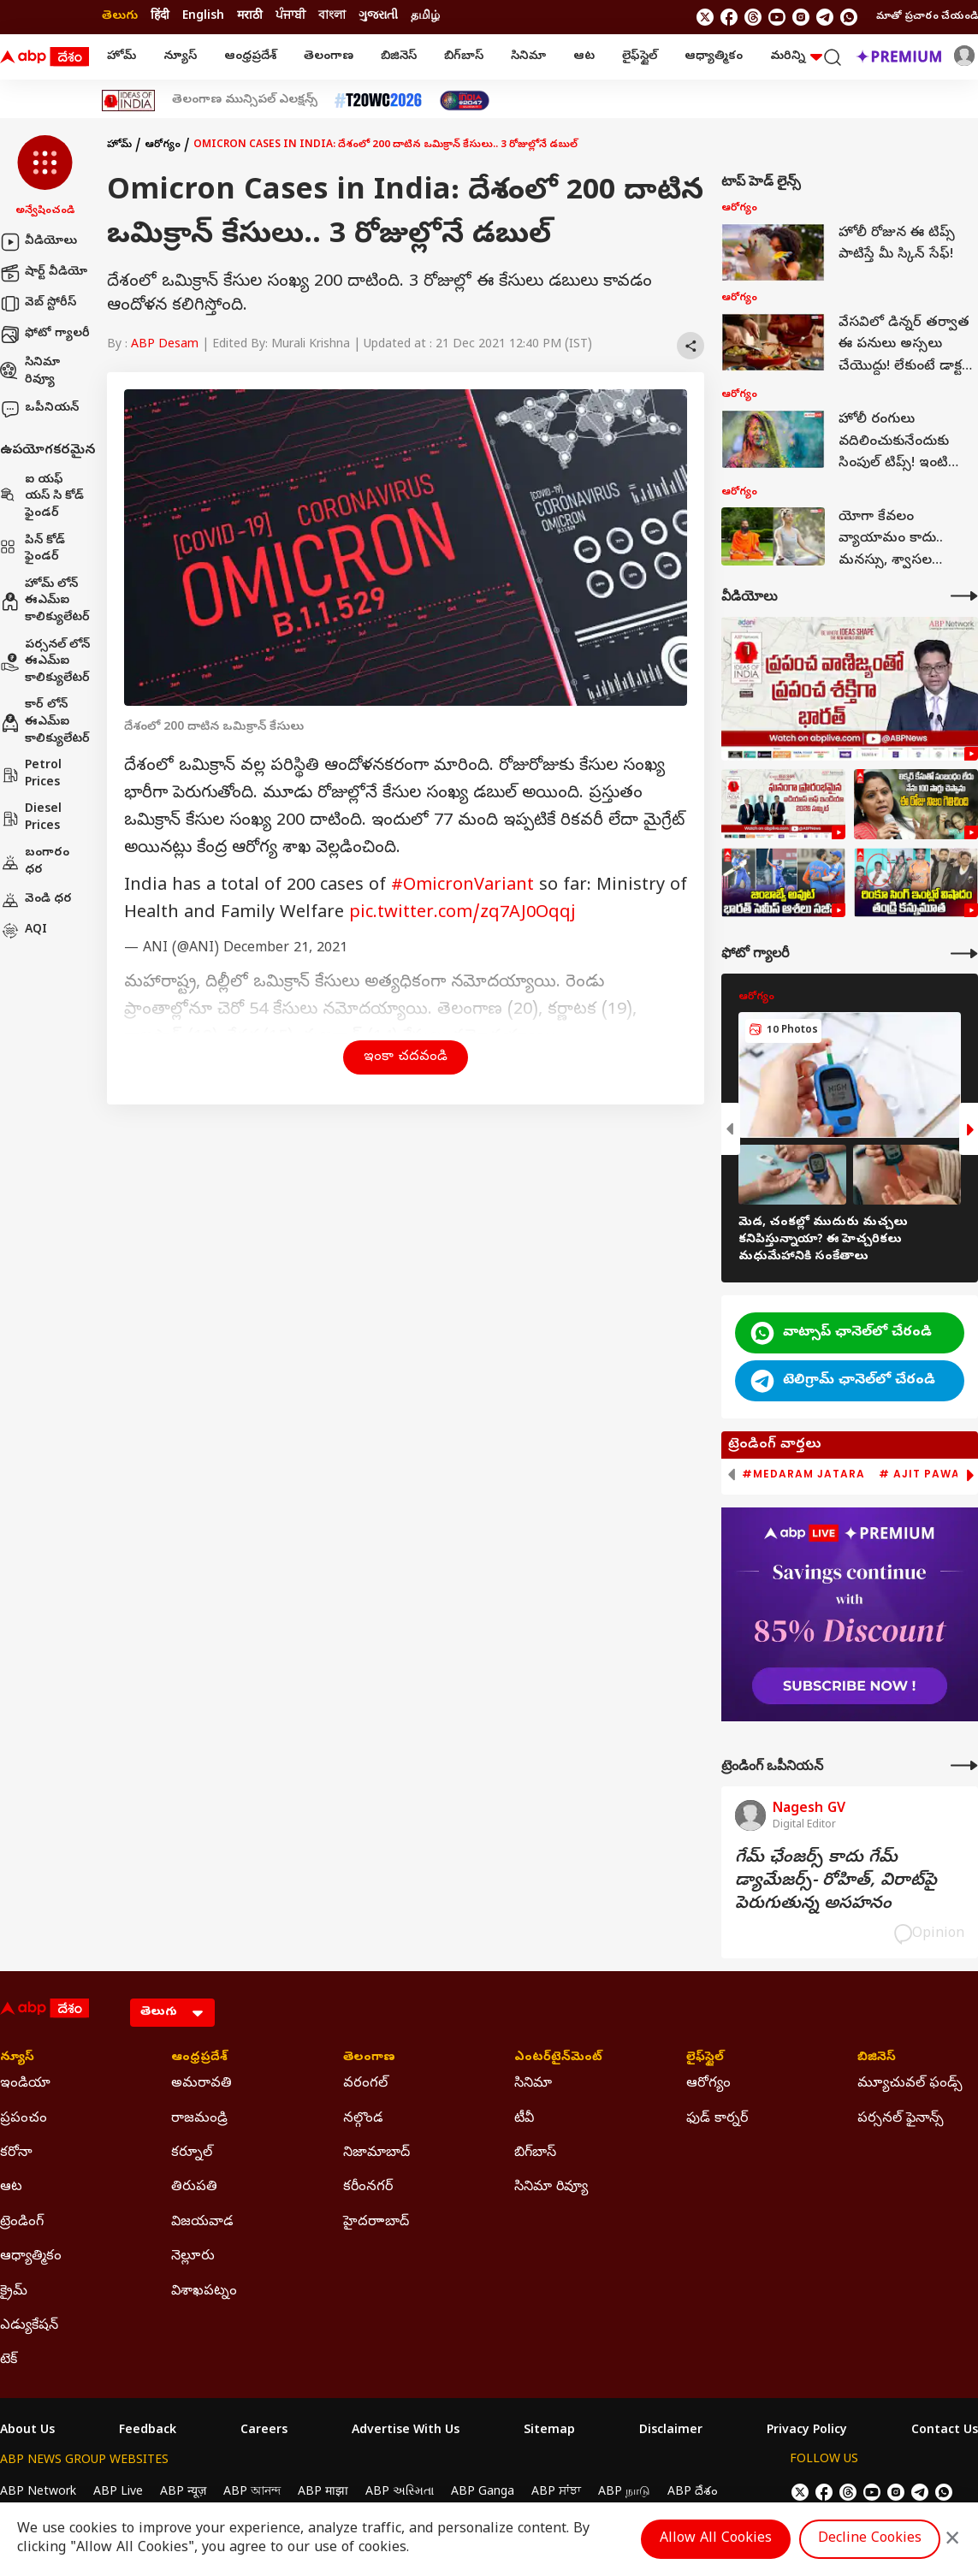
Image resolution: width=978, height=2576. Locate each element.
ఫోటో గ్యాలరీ (45, 334)
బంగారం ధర (34, 862)
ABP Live (118, 2492)
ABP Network (38, 2492)
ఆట (584, 57)
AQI (23, 931)
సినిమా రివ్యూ (30, 371)
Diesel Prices (31, 818)
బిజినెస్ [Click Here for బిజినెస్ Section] (876, 2058)
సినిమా (528, 57)
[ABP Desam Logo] (44, 57)
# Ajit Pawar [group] (923, 1474)
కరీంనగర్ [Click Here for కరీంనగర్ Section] (368, 2187)
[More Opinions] (964, 1765)
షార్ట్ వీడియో (43, 273)
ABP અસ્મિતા (399, 2492)
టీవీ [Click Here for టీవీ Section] (524, 2119)
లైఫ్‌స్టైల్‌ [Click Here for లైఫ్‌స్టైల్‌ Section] (705, 2058)
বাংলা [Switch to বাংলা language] (332, 17)
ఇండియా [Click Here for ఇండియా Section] (25, 2084)
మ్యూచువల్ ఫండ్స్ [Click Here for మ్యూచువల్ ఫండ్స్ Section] (910, 2084)
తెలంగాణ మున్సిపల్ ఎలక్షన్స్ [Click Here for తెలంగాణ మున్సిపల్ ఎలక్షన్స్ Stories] (244, 101)
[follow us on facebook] (729, 17)
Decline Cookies (870, 2539)
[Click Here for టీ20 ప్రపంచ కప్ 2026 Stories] (378, 100)
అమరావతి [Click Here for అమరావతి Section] (201, 2084)
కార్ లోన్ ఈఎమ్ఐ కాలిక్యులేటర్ (45, 722)
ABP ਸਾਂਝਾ (556, 2492)
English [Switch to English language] (203, 17)
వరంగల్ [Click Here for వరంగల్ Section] (365, 2084)
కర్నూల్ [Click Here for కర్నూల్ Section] (191, 2153)
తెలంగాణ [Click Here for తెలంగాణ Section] (369, 2058)
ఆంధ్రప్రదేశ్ (250, 57)
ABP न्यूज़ (183, 2492)
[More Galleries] (964, 953)
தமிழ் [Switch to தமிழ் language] (425, 17)
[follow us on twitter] (705, 17)
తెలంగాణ (328, 57)
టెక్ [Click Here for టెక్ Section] (8, 2360)
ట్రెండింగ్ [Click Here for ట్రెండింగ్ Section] (22, 2222)
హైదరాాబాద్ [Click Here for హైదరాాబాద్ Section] (376, 2222)
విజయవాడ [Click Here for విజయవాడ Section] (202, 2222)
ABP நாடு (624, 2492)
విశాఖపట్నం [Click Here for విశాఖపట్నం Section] (204, 2292)
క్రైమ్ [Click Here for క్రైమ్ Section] (13, 2292)
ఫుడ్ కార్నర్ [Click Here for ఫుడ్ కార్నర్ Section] (717, 2119)
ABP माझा (323, 2492)
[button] (45, 177)
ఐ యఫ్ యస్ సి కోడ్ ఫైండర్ (42, 497)
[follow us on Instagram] (801, 17)
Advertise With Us (405, 2431)
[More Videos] (964, 595)
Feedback (147, 2431)
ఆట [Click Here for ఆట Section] (11, 2187)
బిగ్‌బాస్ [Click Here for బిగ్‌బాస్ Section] (535, 2153)
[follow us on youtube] (777, 17)
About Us (27, 2431)
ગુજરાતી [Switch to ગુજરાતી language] (378, 17)
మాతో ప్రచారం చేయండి (927, 17)
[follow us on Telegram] (825, 17)
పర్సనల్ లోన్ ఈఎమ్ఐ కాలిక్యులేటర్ (45, 662)
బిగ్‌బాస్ (463, 57)
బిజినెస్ (399, 57)
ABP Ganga (482, 2492)
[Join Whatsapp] (849, 17)
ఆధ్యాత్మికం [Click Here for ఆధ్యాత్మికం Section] (31, 2256)
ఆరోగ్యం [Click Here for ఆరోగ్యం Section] (708, 2084)
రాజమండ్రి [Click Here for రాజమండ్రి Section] (199, 2119)
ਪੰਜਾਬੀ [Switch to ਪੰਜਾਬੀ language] (290, 17)
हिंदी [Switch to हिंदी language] (160, 17)
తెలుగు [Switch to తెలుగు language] (120, 17)
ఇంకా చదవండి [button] (406, 1057)
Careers (263, 2431)
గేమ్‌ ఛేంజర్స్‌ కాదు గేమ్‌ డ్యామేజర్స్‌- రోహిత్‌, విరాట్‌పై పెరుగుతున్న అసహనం (836, 1881)
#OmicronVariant (462, 886)
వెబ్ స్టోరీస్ (38, 303)
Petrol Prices (31, 774)
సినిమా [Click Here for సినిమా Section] (533, 2084)
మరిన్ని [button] (796, 57)
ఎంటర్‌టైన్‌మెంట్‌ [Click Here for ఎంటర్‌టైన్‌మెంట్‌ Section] (558, 2058)
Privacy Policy (807, 2431)
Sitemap (549, 2431)
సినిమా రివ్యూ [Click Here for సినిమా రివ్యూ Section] (551, 2187)
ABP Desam (165, 345)
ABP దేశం (692, 2492)
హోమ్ (121, 57)
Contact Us (944, 2431)
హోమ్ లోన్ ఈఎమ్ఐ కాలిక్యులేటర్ (45, 601)
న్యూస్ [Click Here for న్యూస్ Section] (17, 2058)
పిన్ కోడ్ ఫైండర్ (32, 549)
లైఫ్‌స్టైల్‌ (639, 57)
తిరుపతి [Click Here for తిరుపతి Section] (194, 2187)
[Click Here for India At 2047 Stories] (464, 100)
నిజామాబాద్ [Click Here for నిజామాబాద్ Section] (376, 2153)
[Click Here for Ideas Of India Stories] (129, 100)
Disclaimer (670, 2431)
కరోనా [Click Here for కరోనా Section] (16, 2153)
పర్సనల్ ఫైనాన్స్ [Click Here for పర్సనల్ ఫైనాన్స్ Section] (900, 2119)
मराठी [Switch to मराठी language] (250, 17)
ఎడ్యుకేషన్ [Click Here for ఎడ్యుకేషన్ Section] (29, 2326)
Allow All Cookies (716, 2539)
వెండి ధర (36, 900)
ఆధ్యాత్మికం (714, 57)
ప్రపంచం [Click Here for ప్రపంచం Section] (23, 2119)
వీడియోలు (38, 242)
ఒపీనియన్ (39, 409)
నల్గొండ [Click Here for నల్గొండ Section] (363, 2119)
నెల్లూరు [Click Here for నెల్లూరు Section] (193, 2256)
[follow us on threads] (753, 17)
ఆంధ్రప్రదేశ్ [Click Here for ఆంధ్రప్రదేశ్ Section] (199, 2058)
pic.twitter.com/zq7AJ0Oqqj (462, 914)
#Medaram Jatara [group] (803, 1474)
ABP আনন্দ (252, 2492)
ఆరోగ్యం (163, 145)
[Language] (172, 2013)
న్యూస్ (180, 57)
